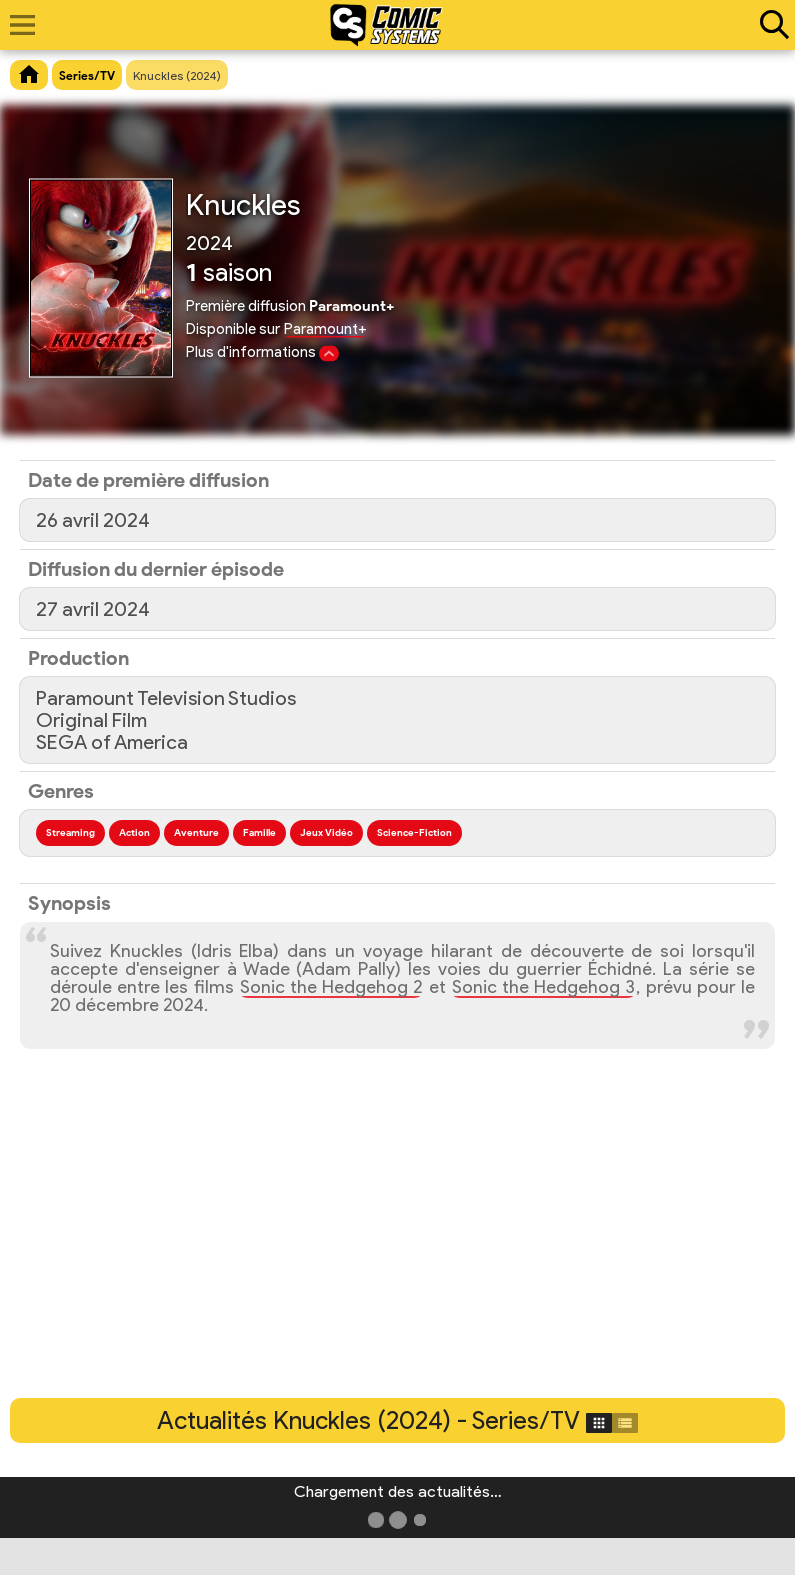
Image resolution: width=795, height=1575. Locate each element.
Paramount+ (325, 329)
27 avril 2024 (93, 609)
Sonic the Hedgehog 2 (331, 987)
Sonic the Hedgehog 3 (544, 987)
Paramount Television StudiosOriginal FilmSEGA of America (166, 720)
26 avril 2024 (93, 520)
